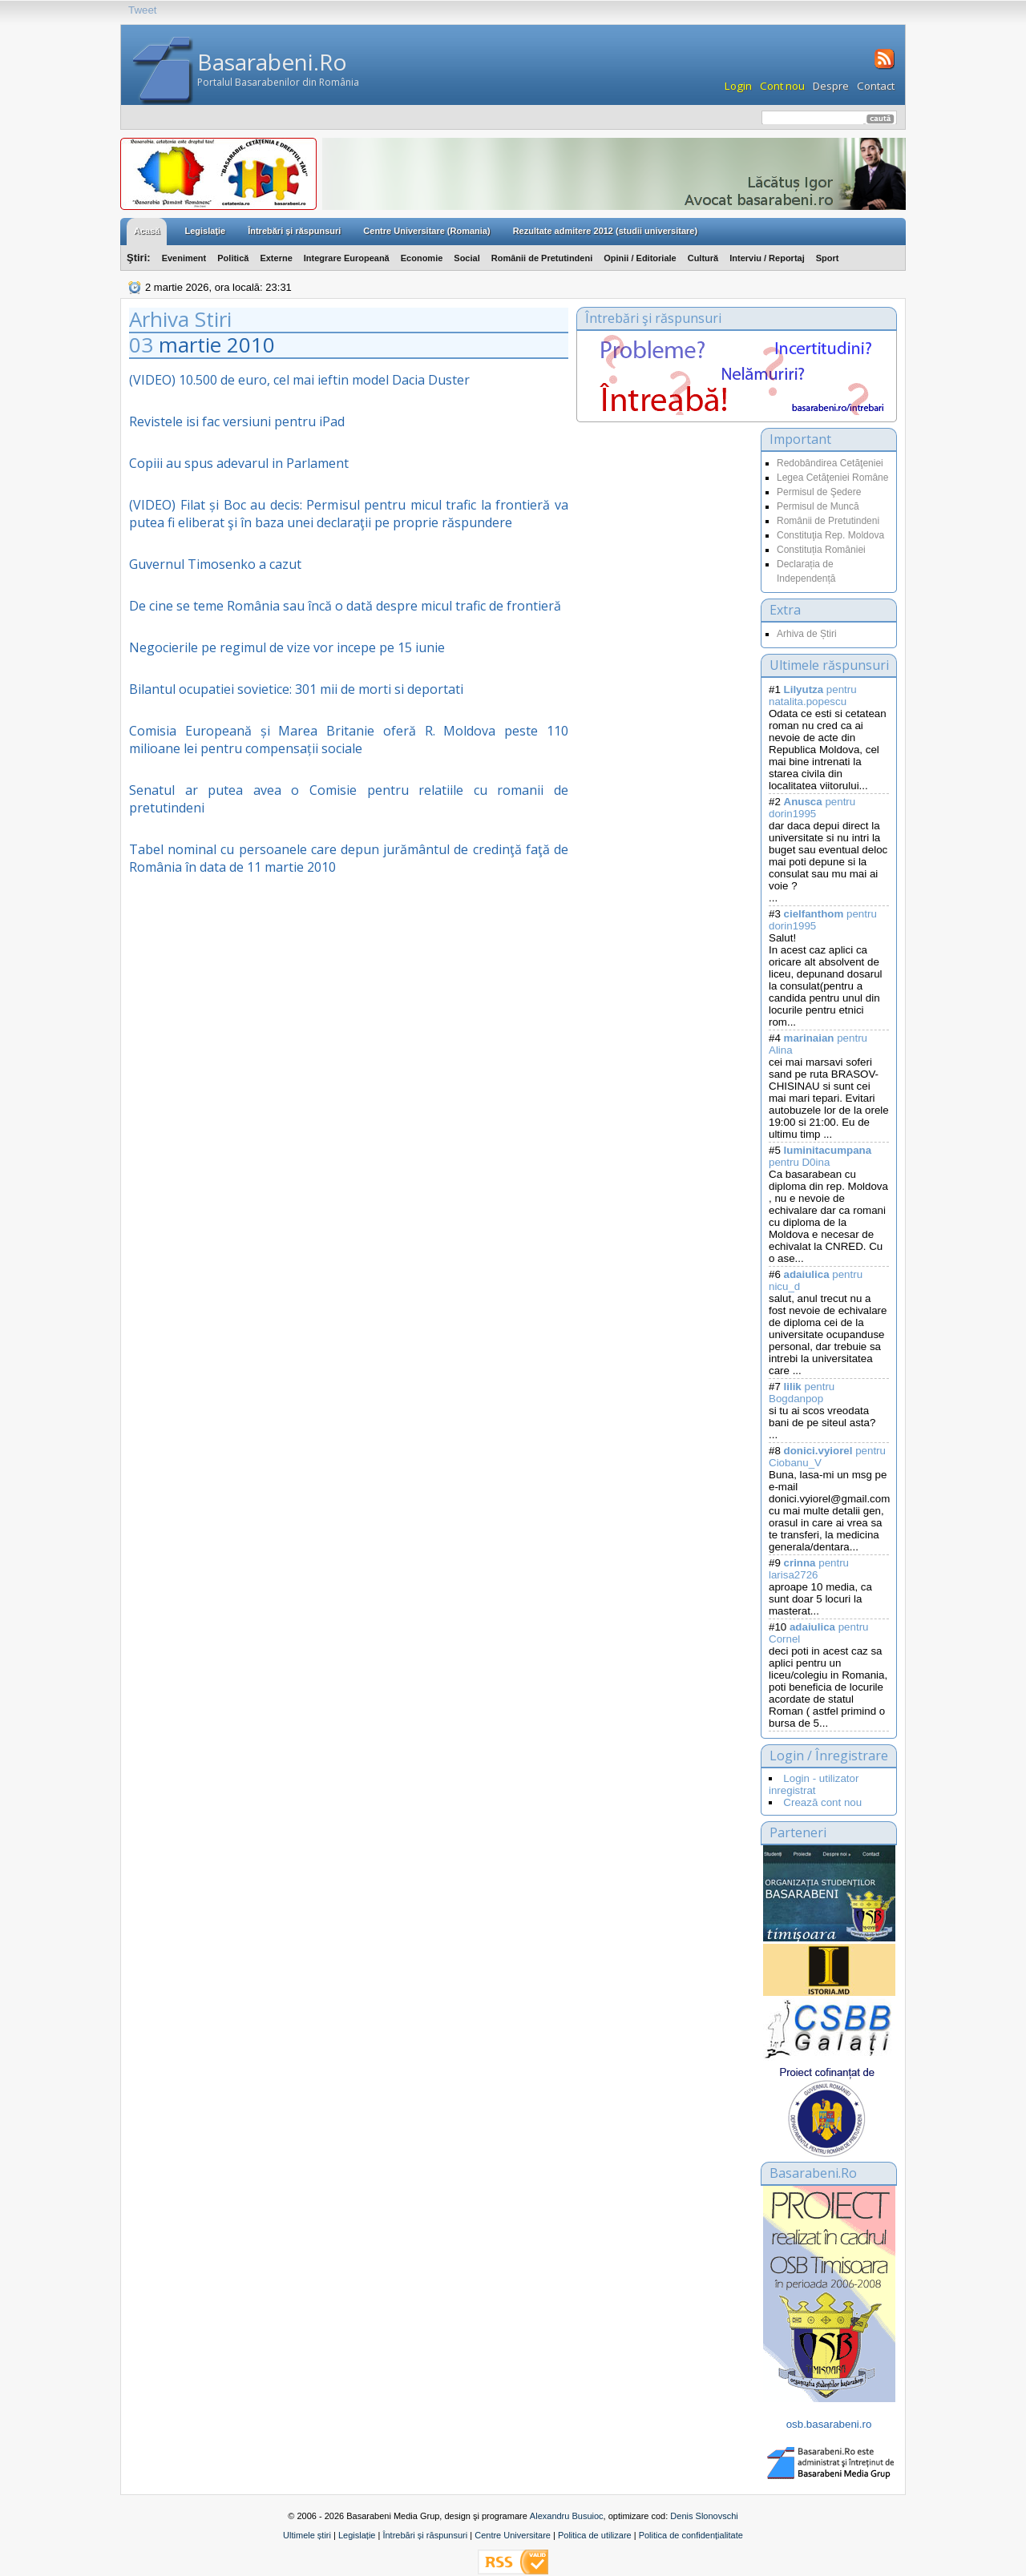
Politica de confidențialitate (691, 2535)
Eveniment (184, 258)
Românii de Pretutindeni (542, 258)
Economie (422, 258)
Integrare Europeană (347, 258)
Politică (232, 258)
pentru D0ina (820, 1156)
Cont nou (782, 86)
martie (190, 344)
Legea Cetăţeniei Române (832, 477)
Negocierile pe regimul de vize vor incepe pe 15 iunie (287, 647)
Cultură (703, 258)
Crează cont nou (822, 1802)
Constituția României (821, 549)
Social (466, 258)
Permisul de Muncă (818, 506)
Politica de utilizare (595, 2535)
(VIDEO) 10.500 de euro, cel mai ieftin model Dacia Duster (299, 380)
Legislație (356, 2535)
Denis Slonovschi (703, 2516)
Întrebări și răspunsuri (424, 2535)
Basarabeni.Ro (272, 61)
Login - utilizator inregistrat (813, 1784)
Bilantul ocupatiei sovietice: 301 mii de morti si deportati (296, 689)
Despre (831, 86)
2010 (251, 344)
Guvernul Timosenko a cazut (215, 564)
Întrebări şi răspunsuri (294, 231)
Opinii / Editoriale (640, 258)
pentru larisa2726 (809, 1569)
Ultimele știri (307, 2535)
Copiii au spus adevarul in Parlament (239, 463)
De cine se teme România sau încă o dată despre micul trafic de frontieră (345, 606)
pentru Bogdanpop (801, 1393)
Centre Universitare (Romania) (426, 231)
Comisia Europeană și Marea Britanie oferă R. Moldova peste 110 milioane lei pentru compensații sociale (348, 739)
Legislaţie (204, 231)
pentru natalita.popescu (813, 695)
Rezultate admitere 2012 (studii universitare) (605, 231)
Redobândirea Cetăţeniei (830, 463)
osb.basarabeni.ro (829, 2424)
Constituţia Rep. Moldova (830, 535)
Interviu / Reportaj (767, 258)
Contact (876, 86)
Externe (276, 258)
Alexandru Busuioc (567, 2516)
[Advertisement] (664, 588)
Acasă (147, 231)
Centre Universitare (513, 2535)
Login (738, 86)
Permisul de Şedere (819, 492)
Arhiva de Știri (807, 633)
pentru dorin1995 (812, 808)
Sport (827, 258)
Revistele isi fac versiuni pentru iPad (237, 421)
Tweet (142, 10)
